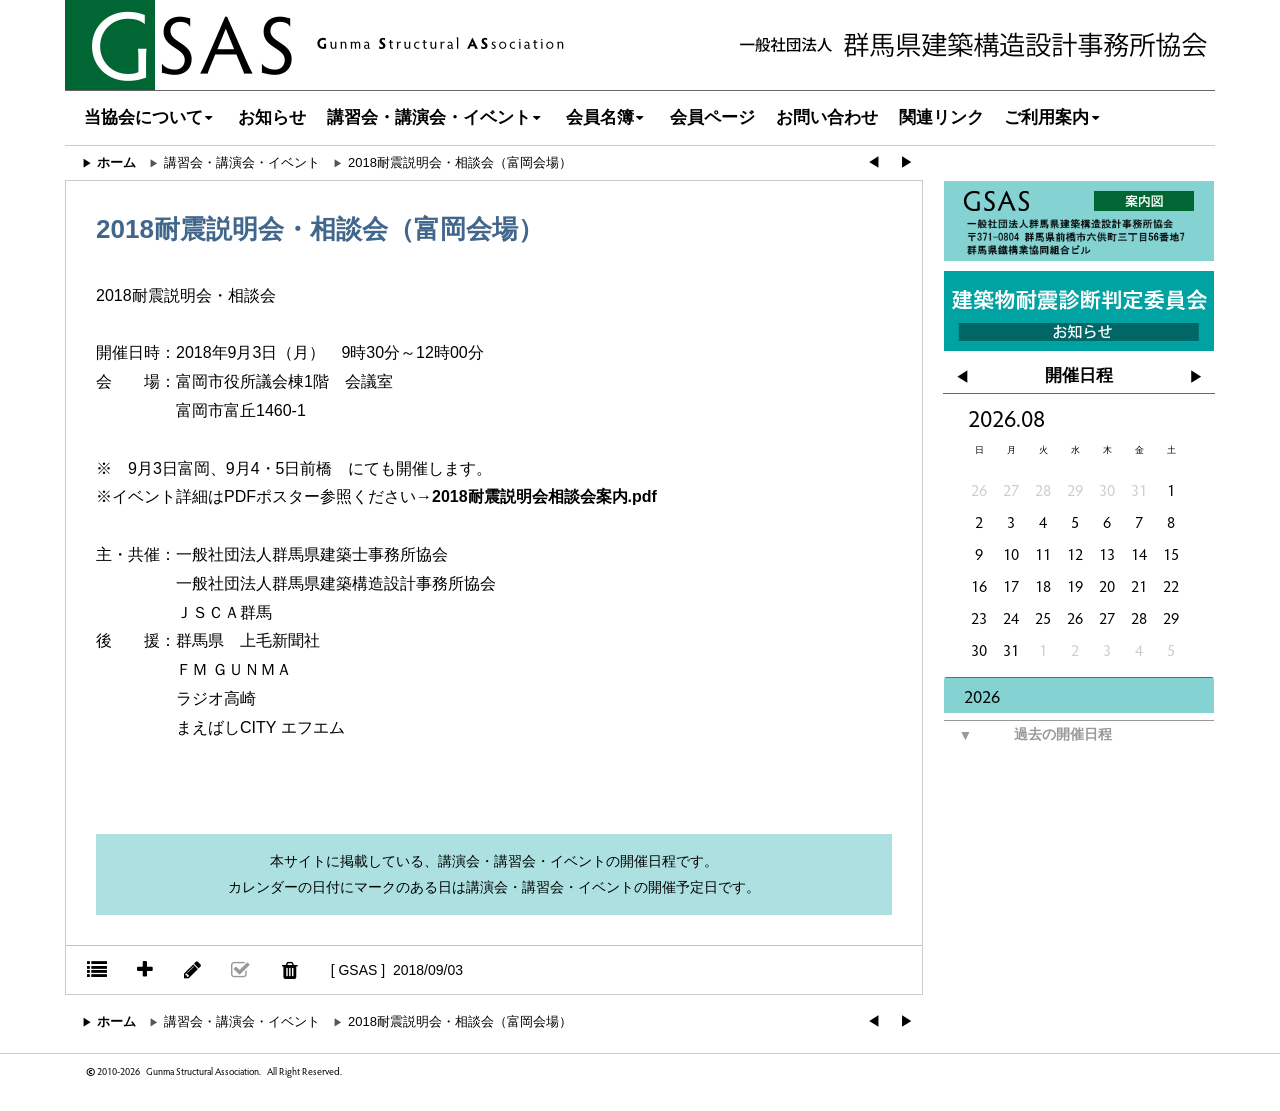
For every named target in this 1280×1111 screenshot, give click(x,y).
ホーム (116, 162)
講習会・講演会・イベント (436, 117)
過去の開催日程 (1028, 735)
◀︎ (873, 162)
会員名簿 (607, 117)
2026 (982, 695)
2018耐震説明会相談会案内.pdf (544, 496)
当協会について (151, 117)
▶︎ (906, 162)
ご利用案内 (1054, 117)
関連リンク (941, 117)
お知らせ (272, 117)
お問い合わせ (827, 117)
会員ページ (712, 117)
